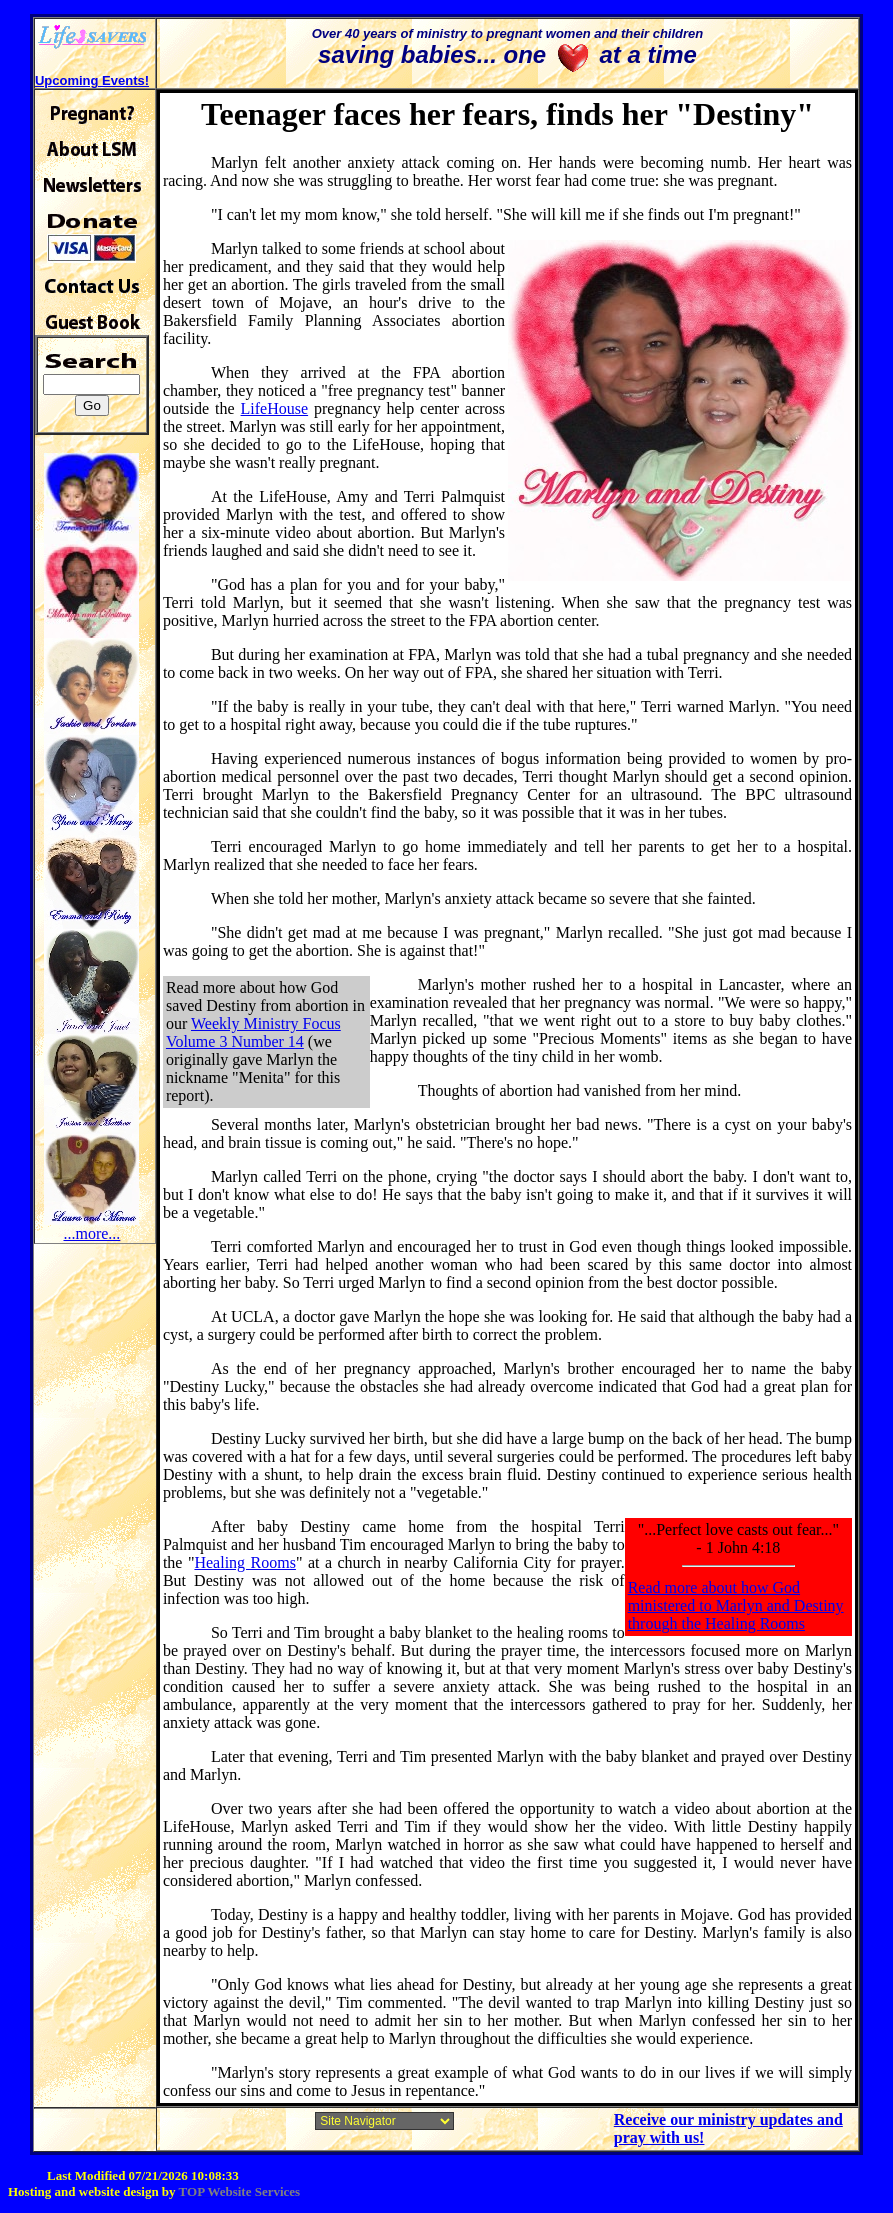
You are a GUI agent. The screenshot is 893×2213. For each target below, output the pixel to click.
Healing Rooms (244, 1562)
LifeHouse (275, 408)
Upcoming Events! (92, 80)
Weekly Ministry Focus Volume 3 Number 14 (253, 1032)
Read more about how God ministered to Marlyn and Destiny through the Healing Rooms (736, 1605)
